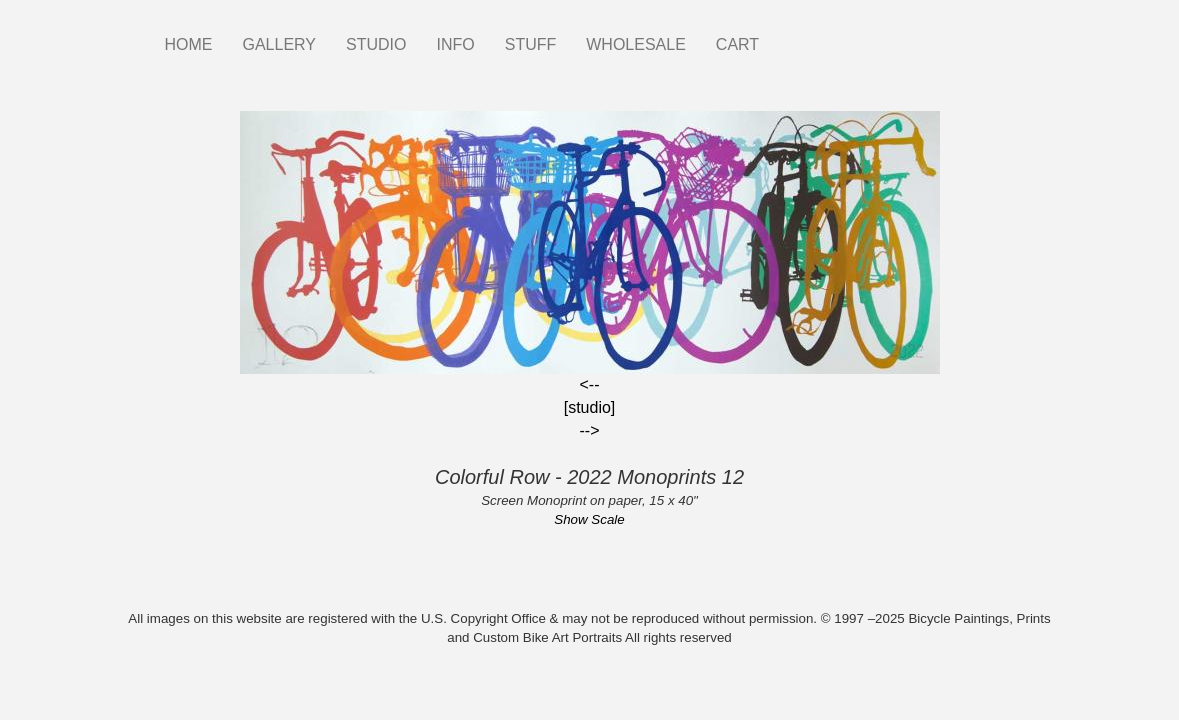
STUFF (531, 44)
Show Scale (589, 519)
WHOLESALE (636, 44)
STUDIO (376, 44)
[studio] (590, 407)
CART (737, 44)
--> (590, 430)
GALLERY (280, 44)
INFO (455, 44)
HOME (189, 44)
